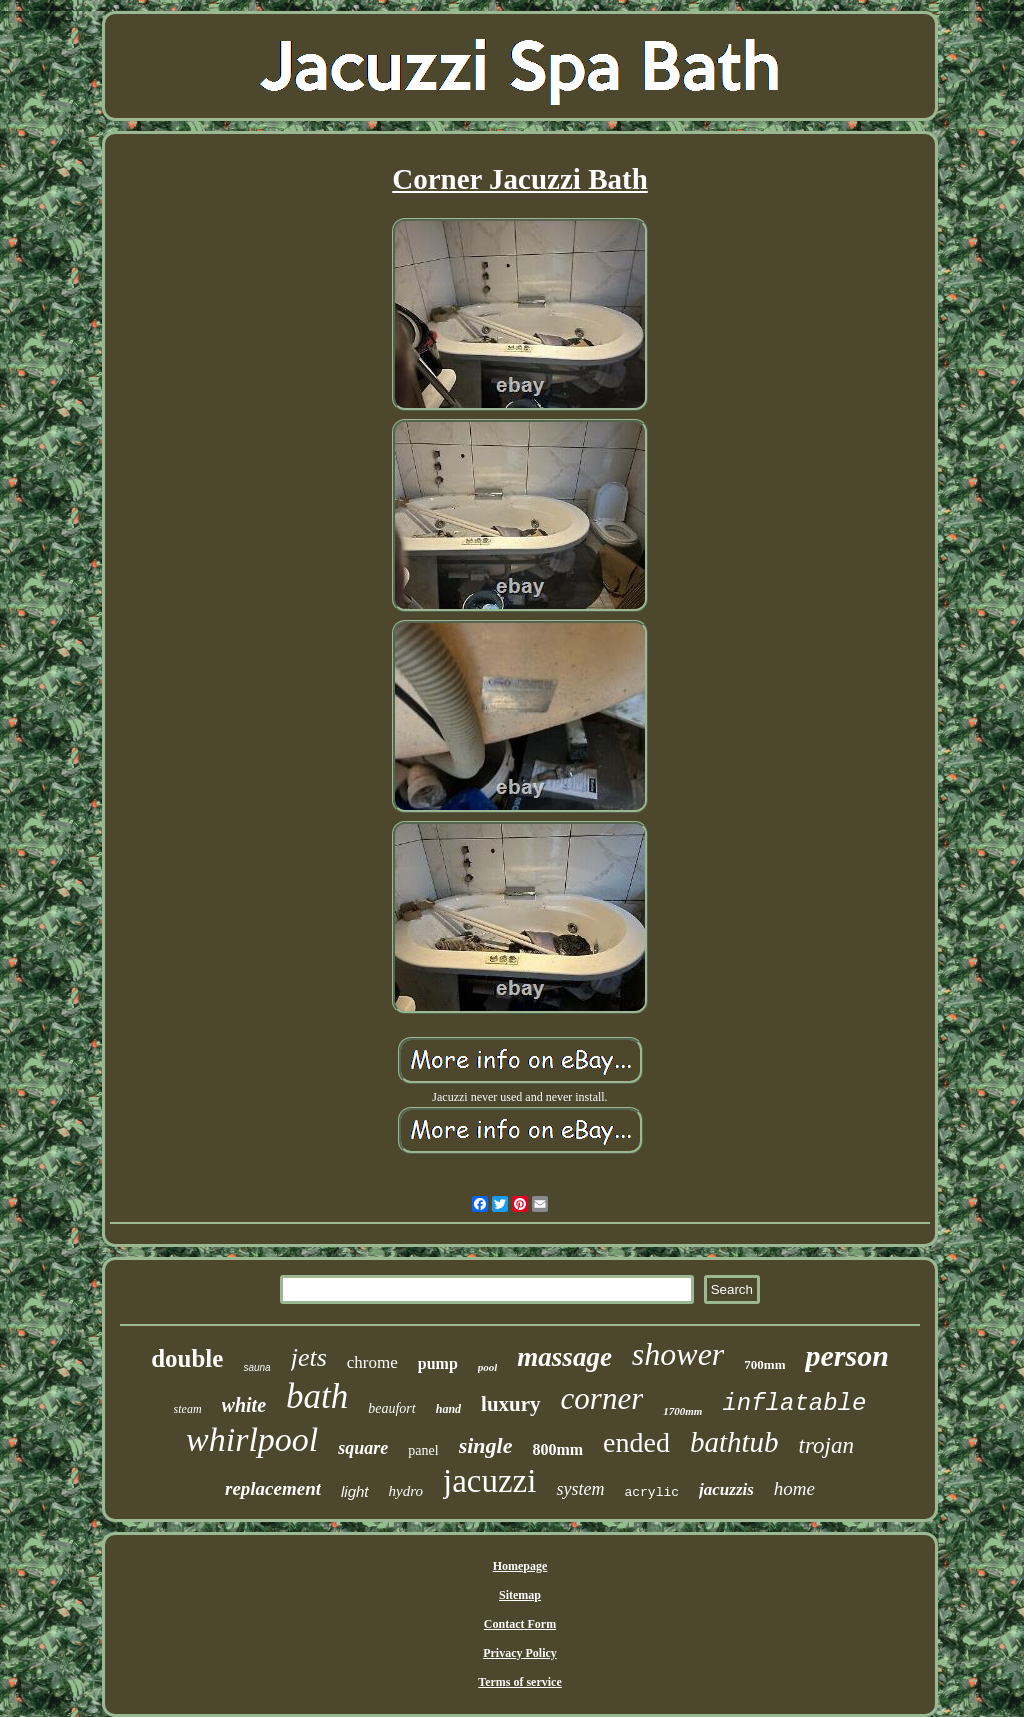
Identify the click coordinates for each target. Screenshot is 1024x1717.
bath (317, 1396)
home (794, 1488)
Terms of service (520, 1682)
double (187, 1358)
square (363, 1448)
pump (438, 1363)
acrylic (651, 1492)
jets (309, 1357)
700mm (764, 1364)
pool (488, 1367)
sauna (256, 1367)
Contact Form (520, 1624)
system (580, 1489)
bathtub (734, 1442)
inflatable (794, 1403)
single (486, 1445)
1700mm (682, 1411)
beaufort (391, 1408)
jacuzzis (726, 1489)
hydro (406, 1491)
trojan (826, 1445)
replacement (273, 1488)
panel (423, 1450)
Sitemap (520, 1595)
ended (636, 1442)
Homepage (520, 1566)
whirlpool (252, 1439)
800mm (557, 1449)
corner (602, 1398)
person (846, 1355)
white (244, 1405)
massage (564, 1357)
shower (678, 1354)
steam (188, 1409)
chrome (372, 1362)
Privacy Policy (520, 1653)
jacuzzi (489, 1481)
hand (448, 1409)
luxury (511, 1404)
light (355, 1491)
